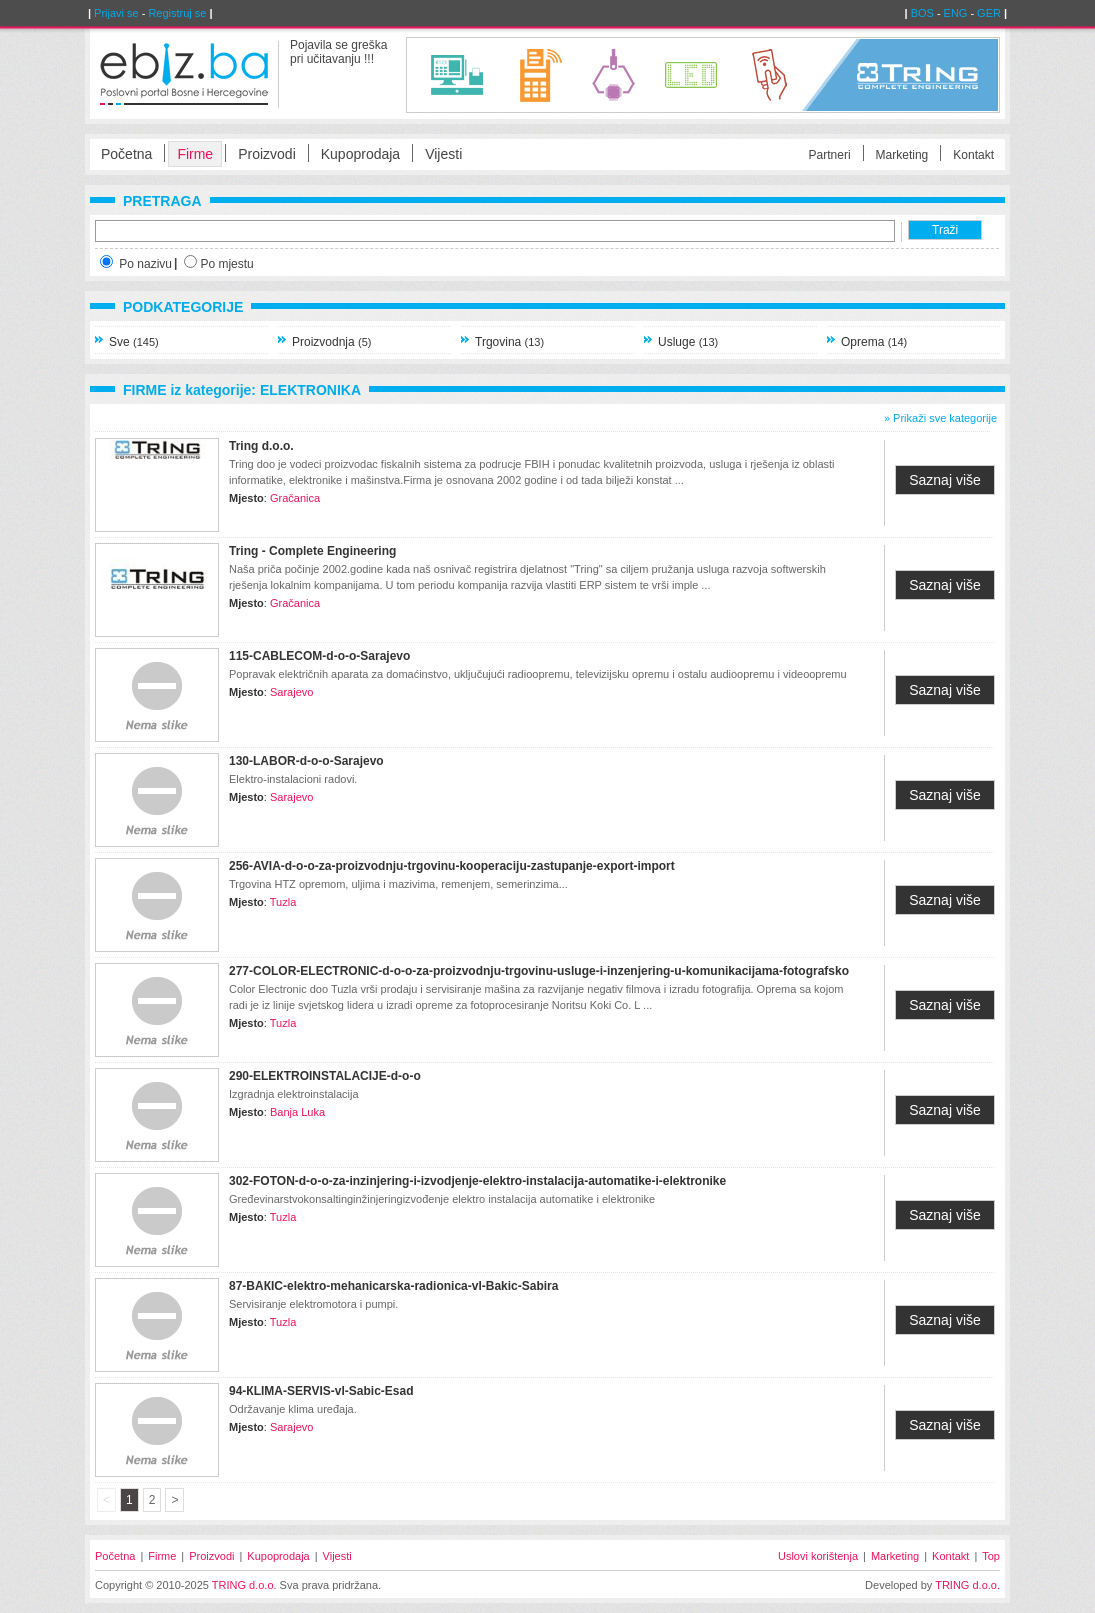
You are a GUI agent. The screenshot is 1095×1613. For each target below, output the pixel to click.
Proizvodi (267, 154)
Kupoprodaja (360, 154)
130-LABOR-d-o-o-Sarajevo (306, 761)
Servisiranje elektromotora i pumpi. (313, 1304)
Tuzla (283, 902)
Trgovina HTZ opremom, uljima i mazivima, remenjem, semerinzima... (398, 884)
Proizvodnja (332, 342)
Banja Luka (297, 1112)
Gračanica (295, 498)
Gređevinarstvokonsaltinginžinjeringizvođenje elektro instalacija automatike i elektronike (442, 1199)
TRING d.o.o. (244, 1585)
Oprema (874, 342)
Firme (195, 154)
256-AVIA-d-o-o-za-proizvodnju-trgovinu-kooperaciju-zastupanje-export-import (452, 866)
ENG (956, 13)
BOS (922, 13)
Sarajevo (291, 692)
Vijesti (443, 154)
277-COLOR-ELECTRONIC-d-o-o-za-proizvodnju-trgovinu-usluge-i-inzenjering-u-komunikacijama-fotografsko (539, 971)
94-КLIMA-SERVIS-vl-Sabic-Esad (321, 1391)
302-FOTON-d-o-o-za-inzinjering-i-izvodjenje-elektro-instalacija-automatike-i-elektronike (477, 1181)
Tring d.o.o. (261, 446)
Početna (126, 154)
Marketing (902, 155)
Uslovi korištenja (818, 1556)
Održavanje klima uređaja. (293, 1409)
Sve (134, 342)
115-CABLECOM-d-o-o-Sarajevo (319, 656)
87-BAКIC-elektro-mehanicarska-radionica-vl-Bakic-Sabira (393, 1286)
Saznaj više (945, 480)
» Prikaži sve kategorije (940, 418)
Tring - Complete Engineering (312, 551)
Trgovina (509, 342)
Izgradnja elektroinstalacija (294, 1094)
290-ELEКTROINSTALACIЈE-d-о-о (325, 1076)
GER (989, 13)
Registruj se (177, 13)
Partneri (830, 155)
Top (991, 1556)
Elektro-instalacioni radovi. (293, 779)
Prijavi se (116, 13)
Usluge (688, 342)
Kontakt (973, 155)
